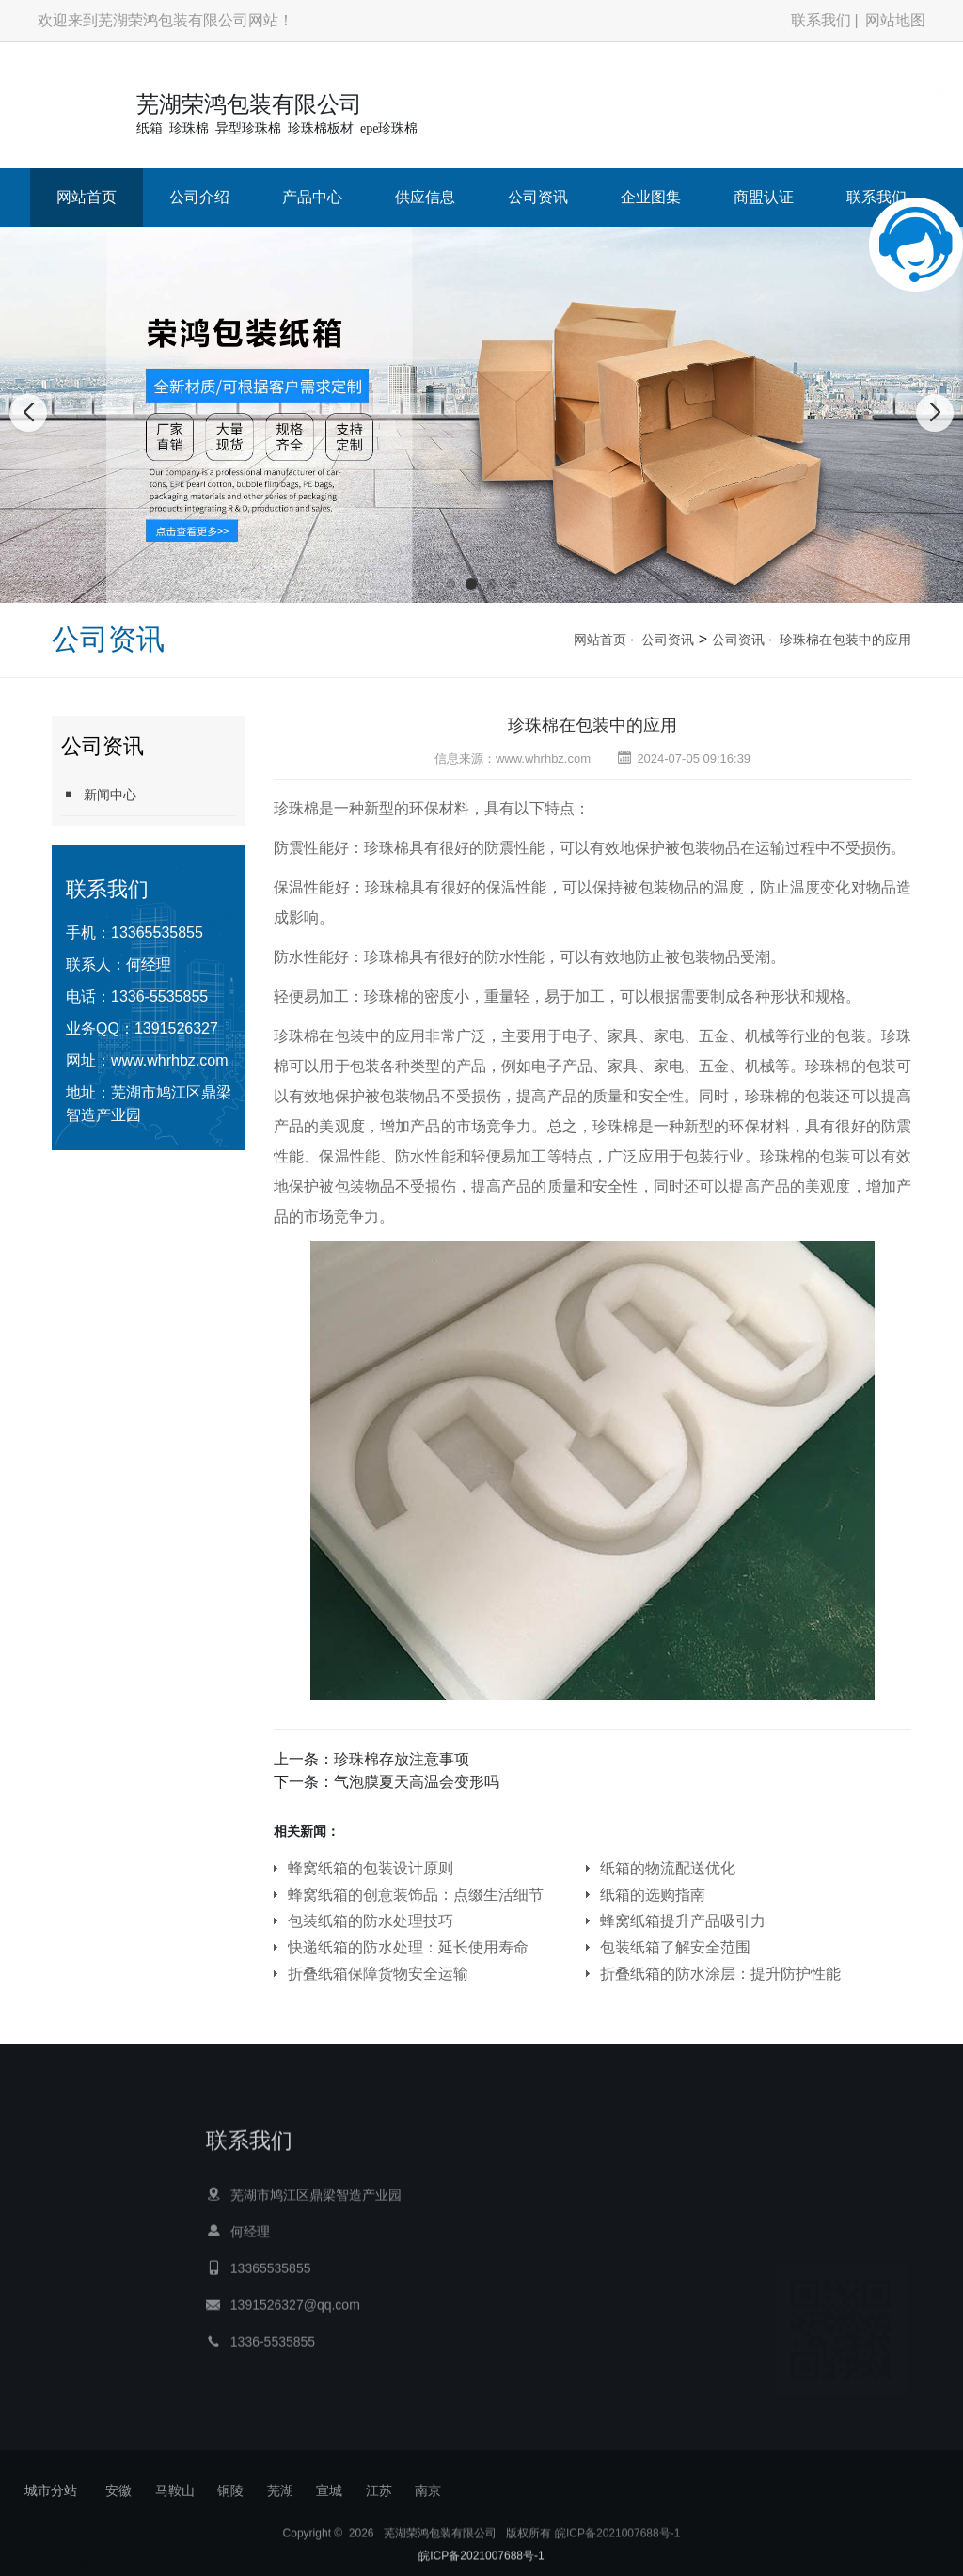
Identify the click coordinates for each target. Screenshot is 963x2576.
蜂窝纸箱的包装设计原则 (370, 1868)
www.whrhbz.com (169, 1060)
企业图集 (651, 197)
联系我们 (821, 20)
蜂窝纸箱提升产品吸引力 (683, 1921)
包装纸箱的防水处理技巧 (370, 1921)
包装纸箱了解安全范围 (675, 1947)
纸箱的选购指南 (652, 1895)
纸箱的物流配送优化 (667, 1868)
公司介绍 (199, 197)
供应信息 (425, 197)
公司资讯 (538, 197)
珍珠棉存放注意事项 (401, 1759)
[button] (450, 584)
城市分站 (50, 2490)
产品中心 (312, 197)
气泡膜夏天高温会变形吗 (416, 1782)
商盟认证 (764, 197)
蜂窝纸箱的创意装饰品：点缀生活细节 (416, 1895)
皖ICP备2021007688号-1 (617, 2548)
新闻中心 (98, 794)
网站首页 (86, 197)
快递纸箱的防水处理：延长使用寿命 (408, 1947)
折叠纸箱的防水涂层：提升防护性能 (720, 1974)
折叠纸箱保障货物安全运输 (378, 1974)
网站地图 (895, 20)
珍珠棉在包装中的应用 (845, 639)
